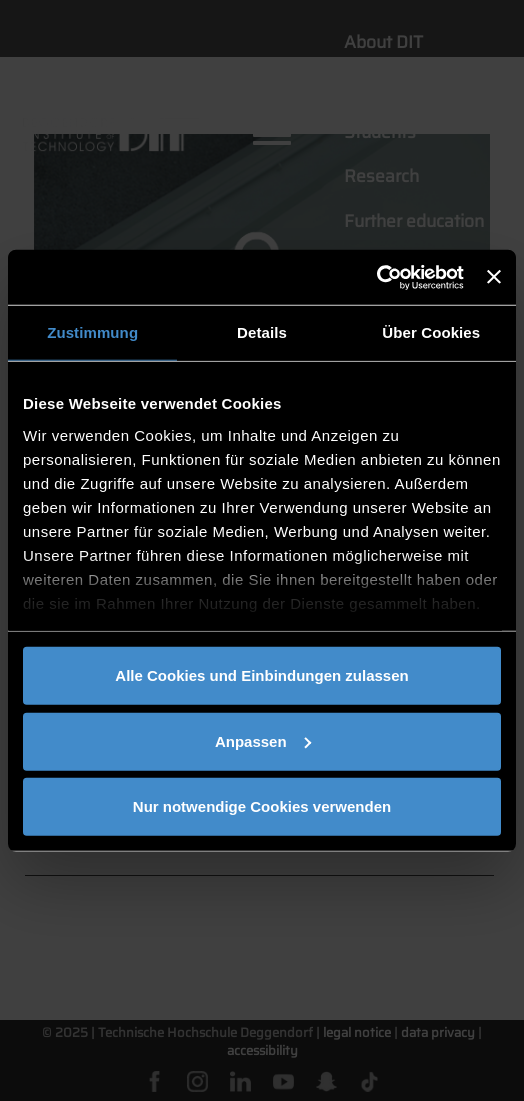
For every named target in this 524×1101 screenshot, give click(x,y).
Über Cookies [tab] (431, 332)
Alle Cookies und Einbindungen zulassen (261, 675)
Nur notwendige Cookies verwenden (262, 806)
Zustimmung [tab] (92, 332)
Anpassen (263, 740)
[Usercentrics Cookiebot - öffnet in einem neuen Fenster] (376, 277)
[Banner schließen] (494, 277)
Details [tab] (262, 332)
